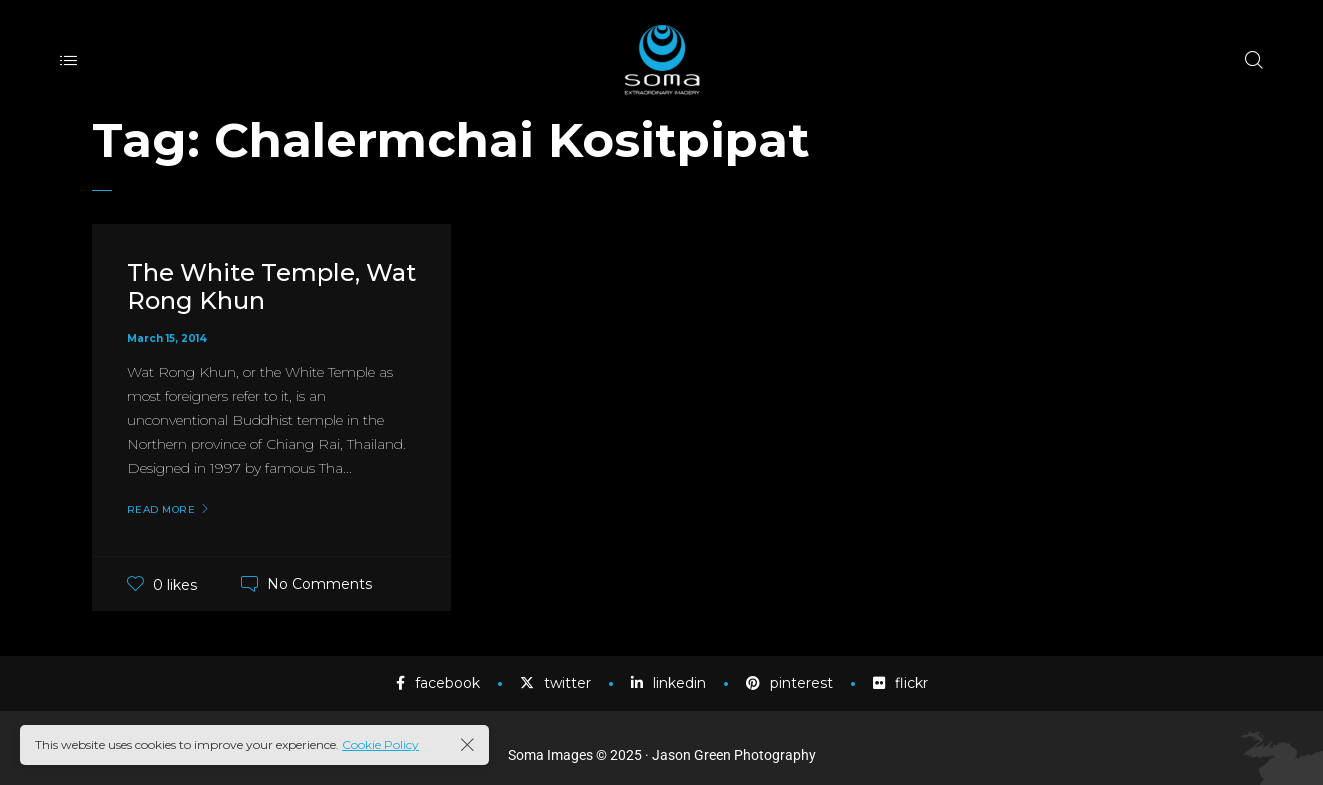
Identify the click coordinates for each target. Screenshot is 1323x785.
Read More (161, 510)
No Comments (319, 584)
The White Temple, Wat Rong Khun (271, 287)
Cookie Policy (380, 744)
